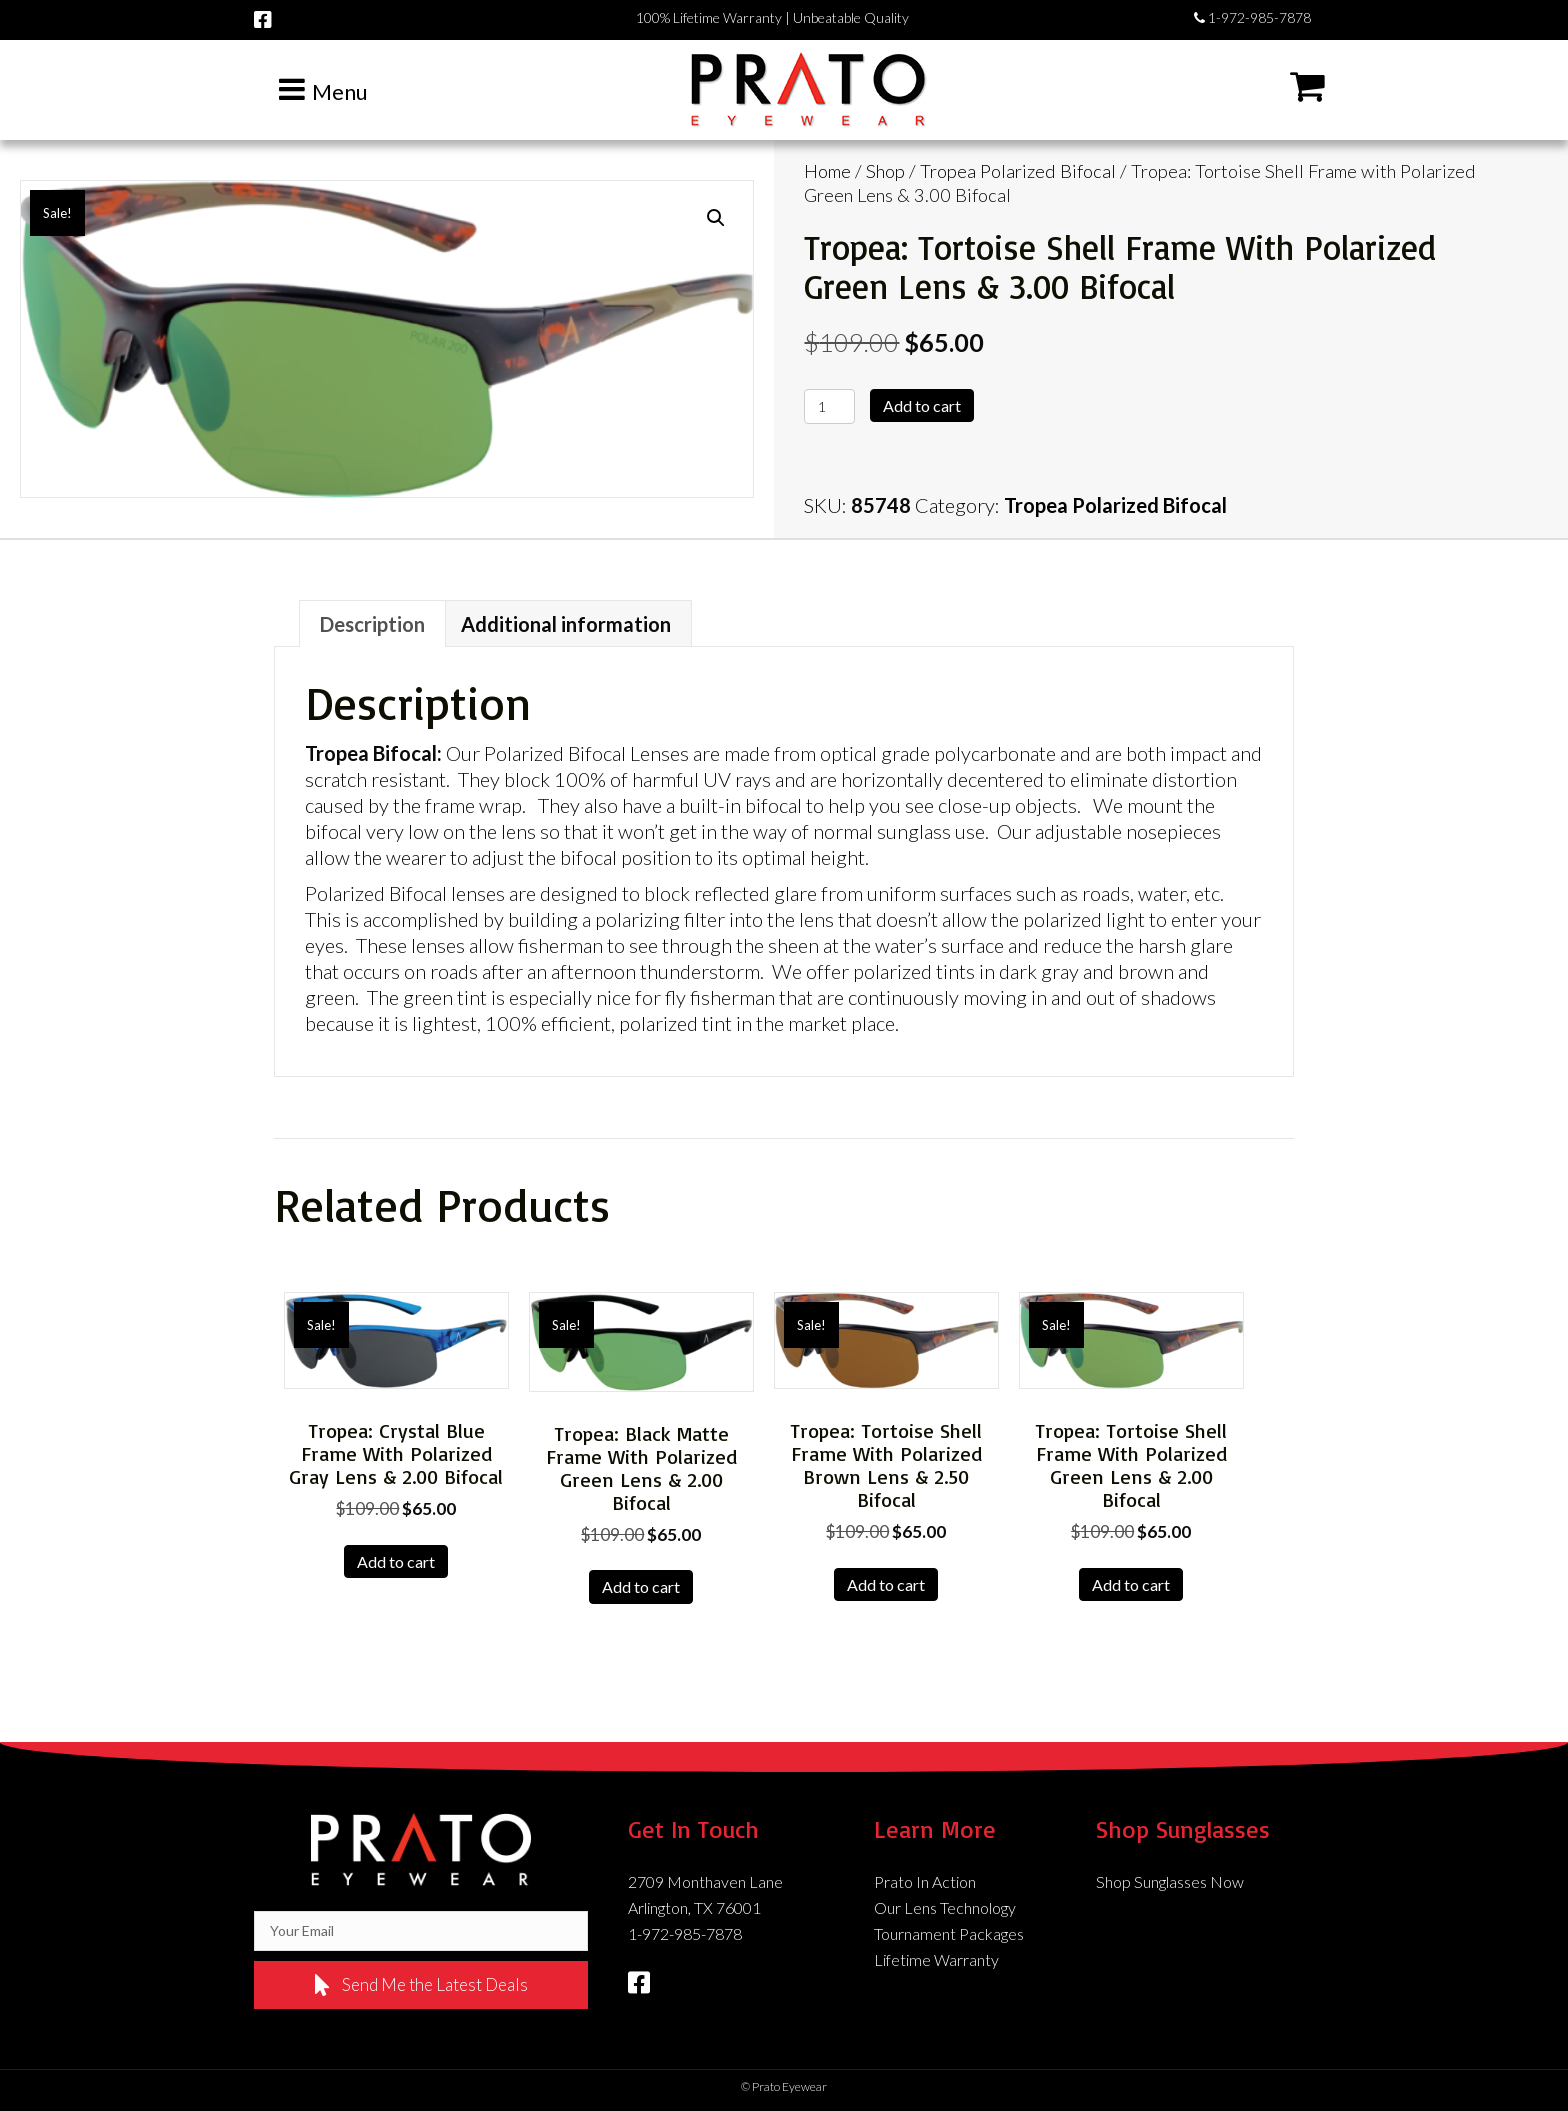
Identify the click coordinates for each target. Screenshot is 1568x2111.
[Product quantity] (829, 406)
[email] (421, 1931)
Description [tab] (372, 624)
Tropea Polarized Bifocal (1018, 171)
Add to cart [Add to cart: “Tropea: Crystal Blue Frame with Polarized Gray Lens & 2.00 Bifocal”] (396, 1561)
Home (827, 171)
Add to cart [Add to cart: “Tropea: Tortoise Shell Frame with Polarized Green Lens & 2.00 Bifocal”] (1131, 1584)
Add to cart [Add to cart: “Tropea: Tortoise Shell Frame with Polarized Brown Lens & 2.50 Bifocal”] (886, 1584)
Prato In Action (925, 1881)
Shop (885, 171)
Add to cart (922, 405)
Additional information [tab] (566, 624)
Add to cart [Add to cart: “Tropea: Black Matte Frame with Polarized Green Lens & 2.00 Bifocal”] (641, 1586)
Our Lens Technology (945, 1907)
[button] (716, 218)
